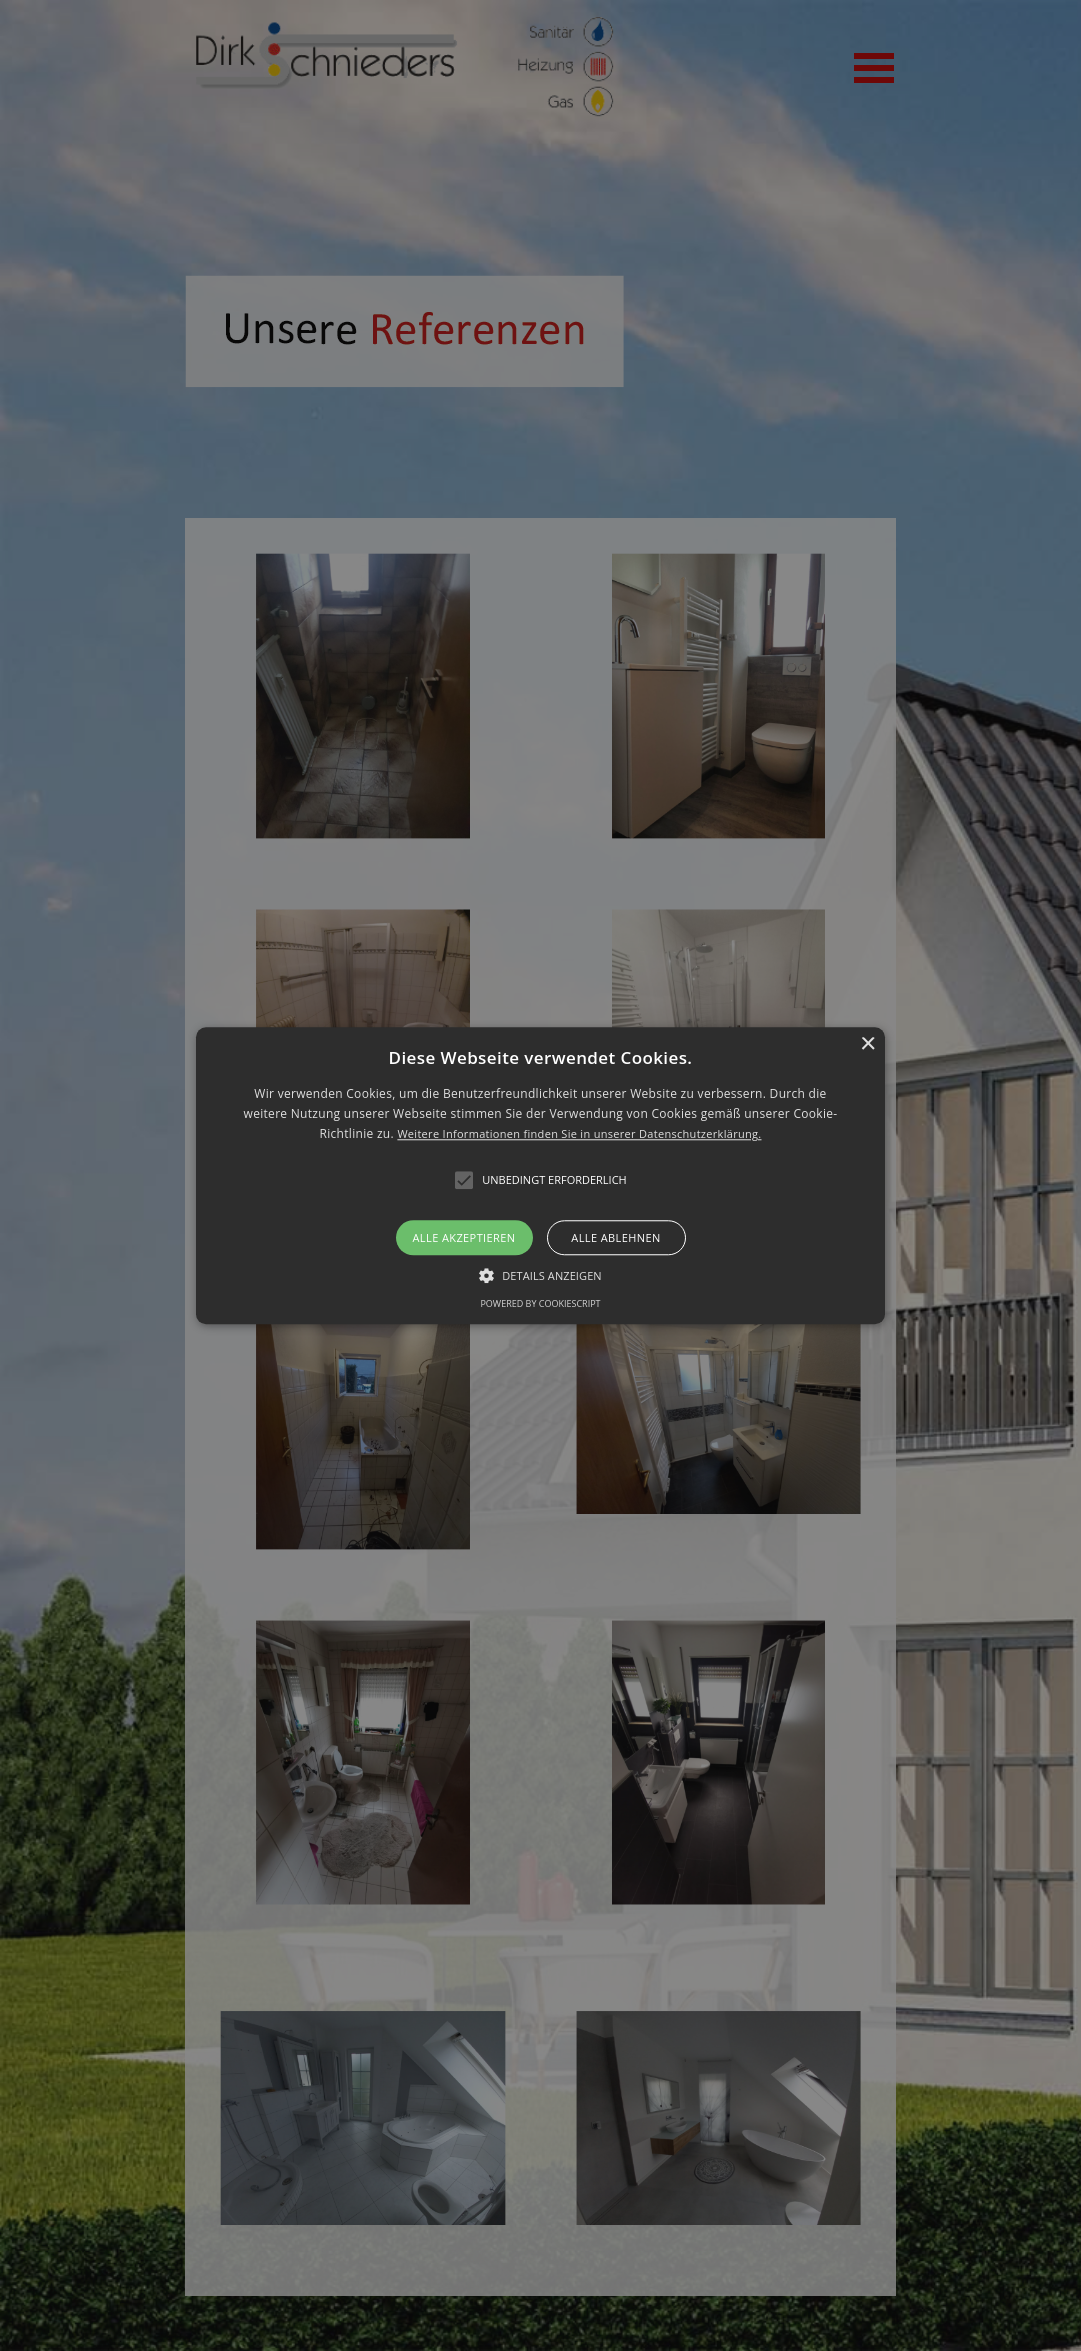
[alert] (540, 1175)
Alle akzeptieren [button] (464, 1237)
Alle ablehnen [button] (615, 1237)
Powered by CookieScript (540, 1303)
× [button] (867, 1044)
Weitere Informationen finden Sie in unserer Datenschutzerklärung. (579, 1134)
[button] (540, 1175)
